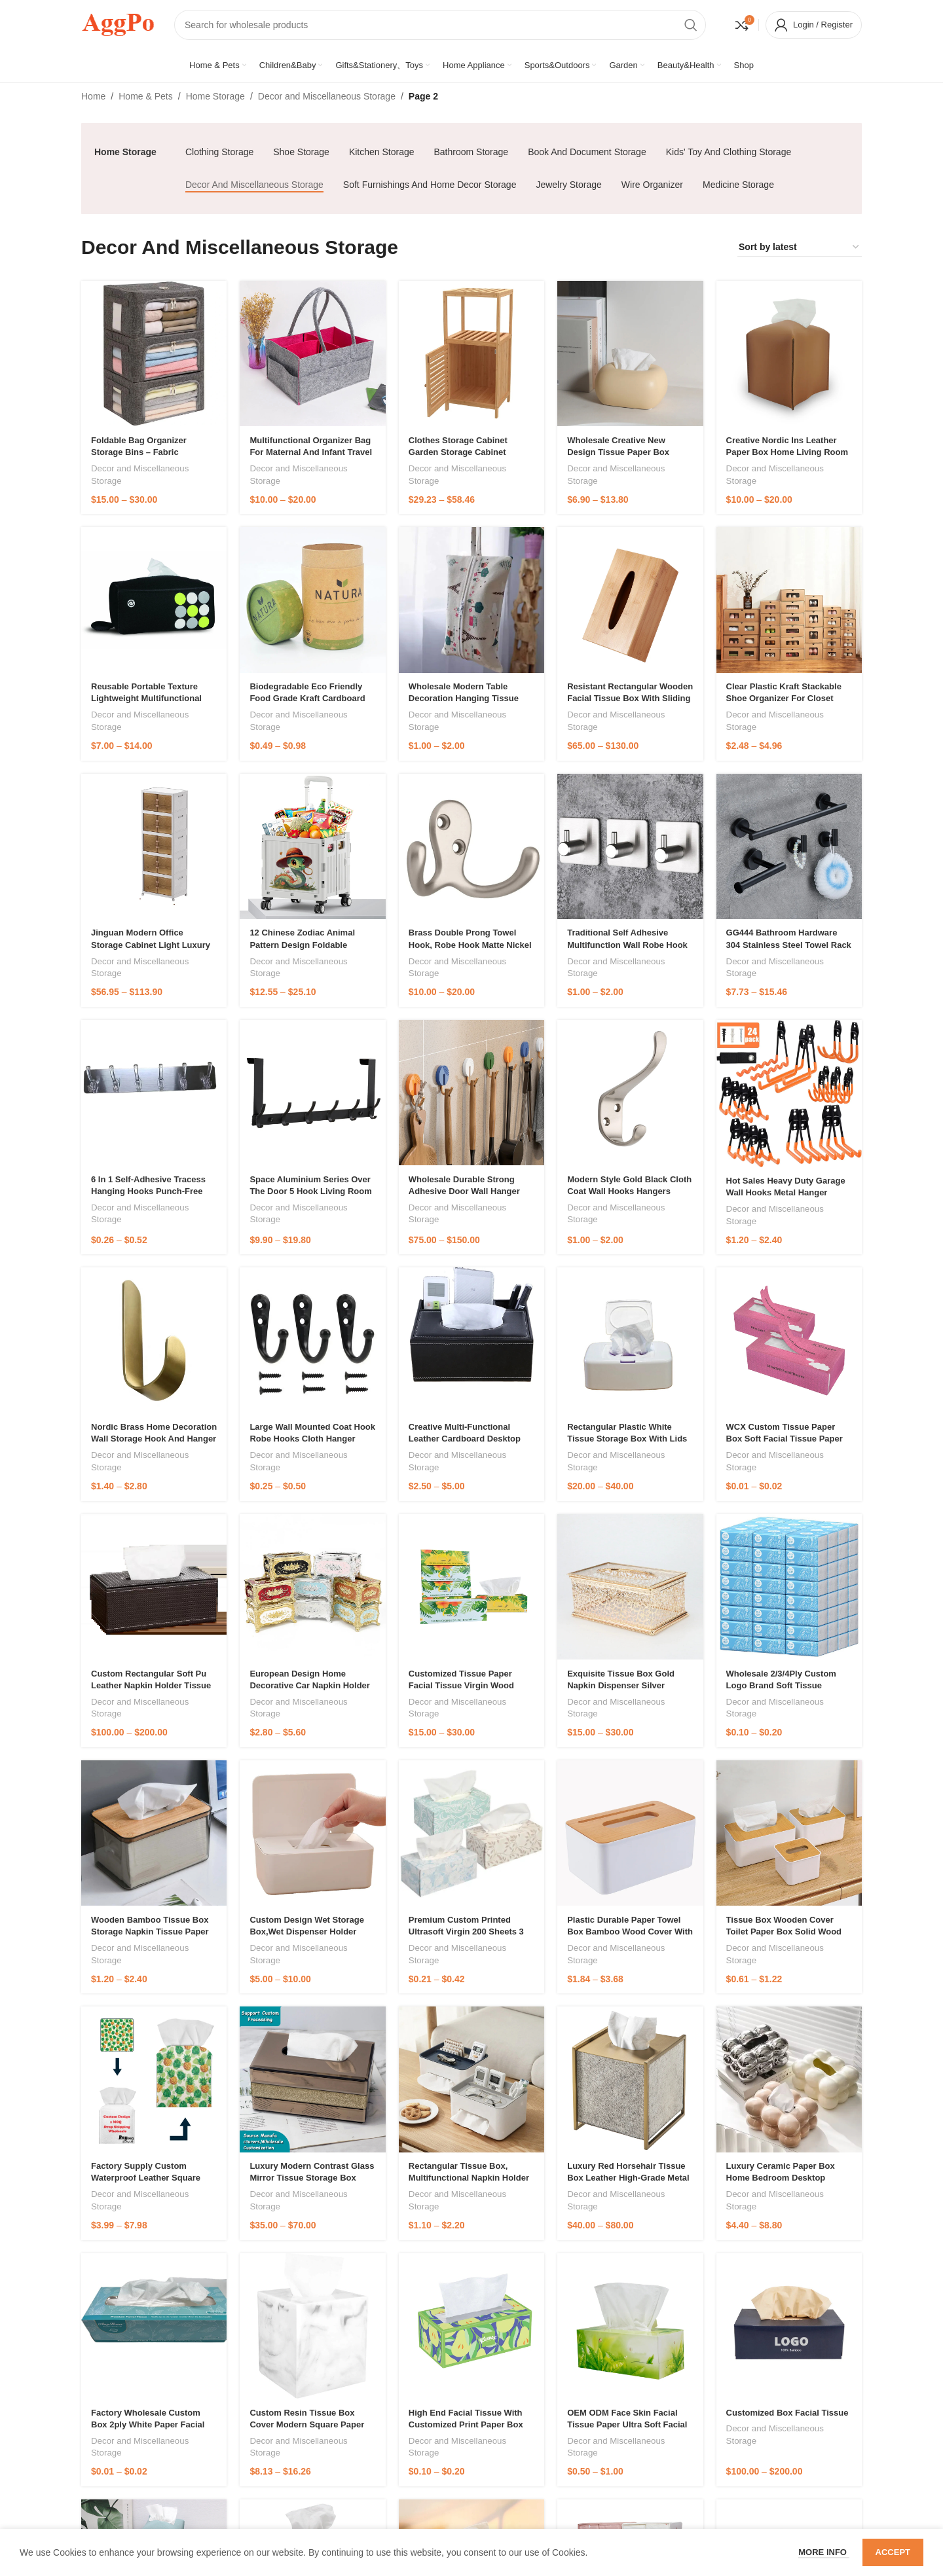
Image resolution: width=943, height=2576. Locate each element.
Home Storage (215, 96)
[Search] (440, 25)
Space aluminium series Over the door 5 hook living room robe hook (310, 1191)
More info (823, 2552)
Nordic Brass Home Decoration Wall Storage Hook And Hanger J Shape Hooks (154, 1438)
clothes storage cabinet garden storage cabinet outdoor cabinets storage (462, 452)
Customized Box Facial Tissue (787, 2413)
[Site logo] (118, 23)
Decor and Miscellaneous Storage (327, 96)
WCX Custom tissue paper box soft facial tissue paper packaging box (784, 1438)
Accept (893, 2552)
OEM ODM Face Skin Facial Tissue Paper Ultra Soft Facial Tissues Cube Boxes (627, 2424)
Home (93, 96)
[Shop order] (799, 247)
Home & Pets (145, 96)
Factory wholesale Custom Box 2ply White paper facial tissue (147, 2424)
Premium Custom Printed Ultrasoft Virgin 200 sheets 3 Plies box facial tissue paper (468, 1931)
